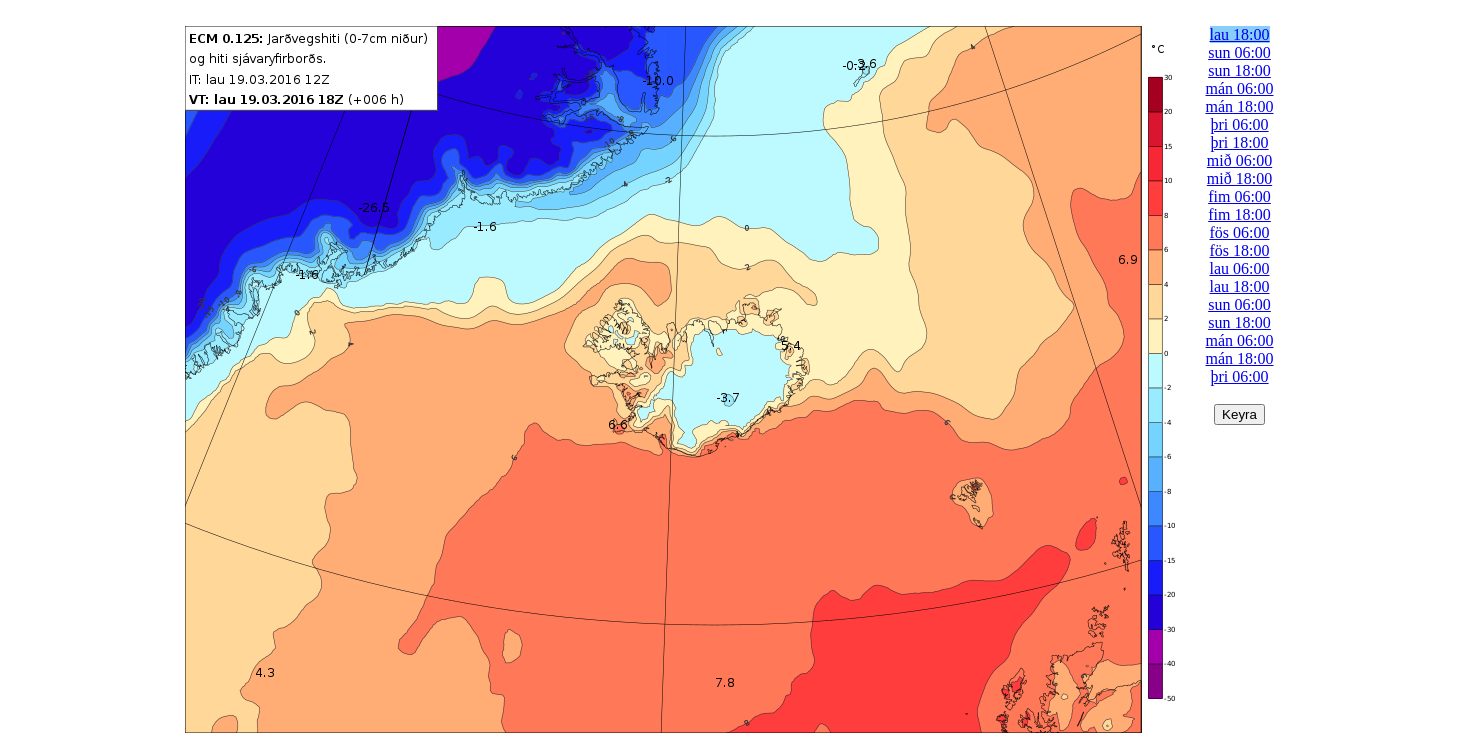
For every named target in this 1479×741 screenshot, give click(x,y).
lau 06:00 (1240, 268)
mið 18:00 (1239, 178)
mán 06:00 (1240, 88)
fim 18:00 (1239, 214)
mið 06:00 (1239, 160)
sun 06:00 (1239, 52)
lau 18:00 (1240, 34)
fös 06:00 (1240, 232)
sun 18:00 (1239, 70)
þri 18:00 (1239, 142)
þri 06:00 (1239, 124)
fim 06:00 (1239, 196)
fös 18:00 (1240, 250)
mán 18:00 (1240, 106)
